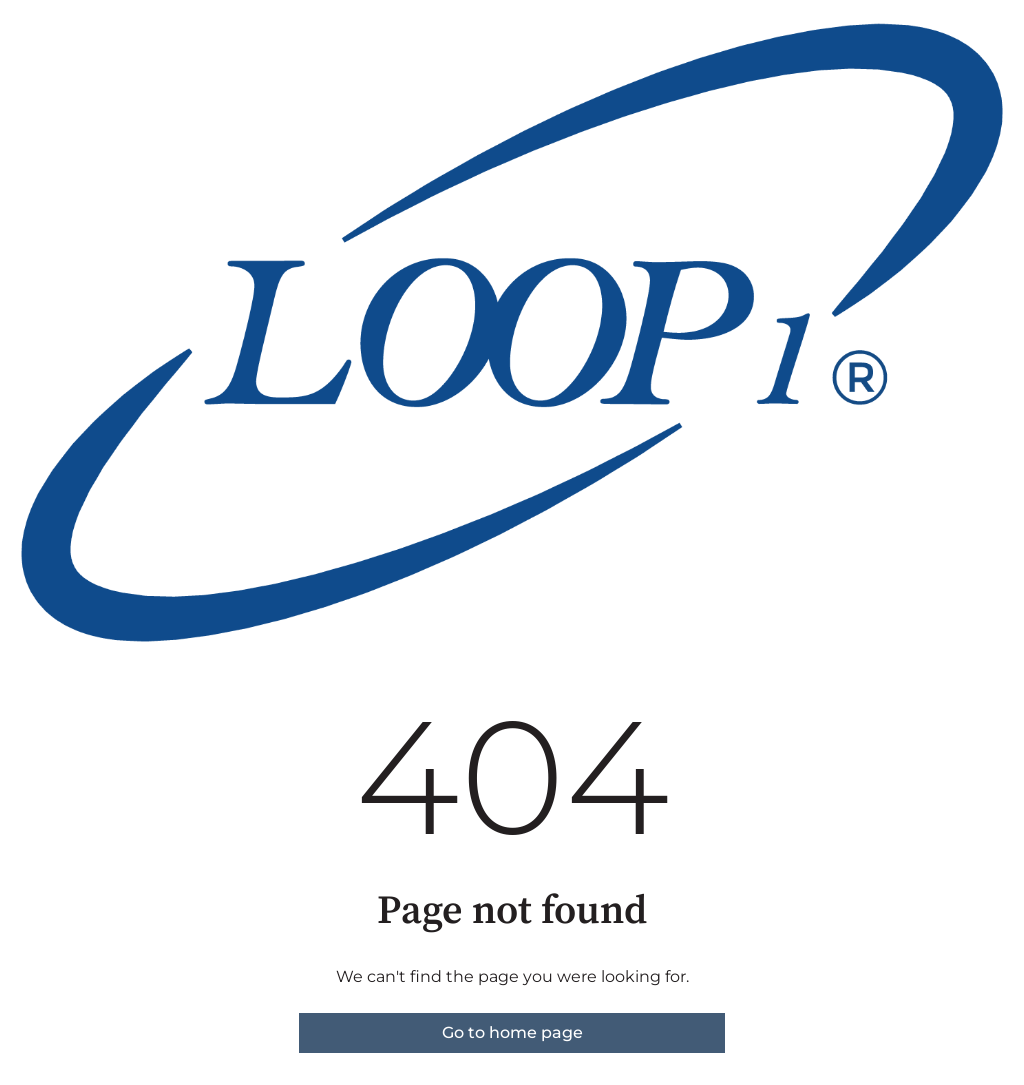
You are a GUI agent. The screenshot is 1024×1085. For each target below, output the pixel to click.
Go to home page (512, 1032)
